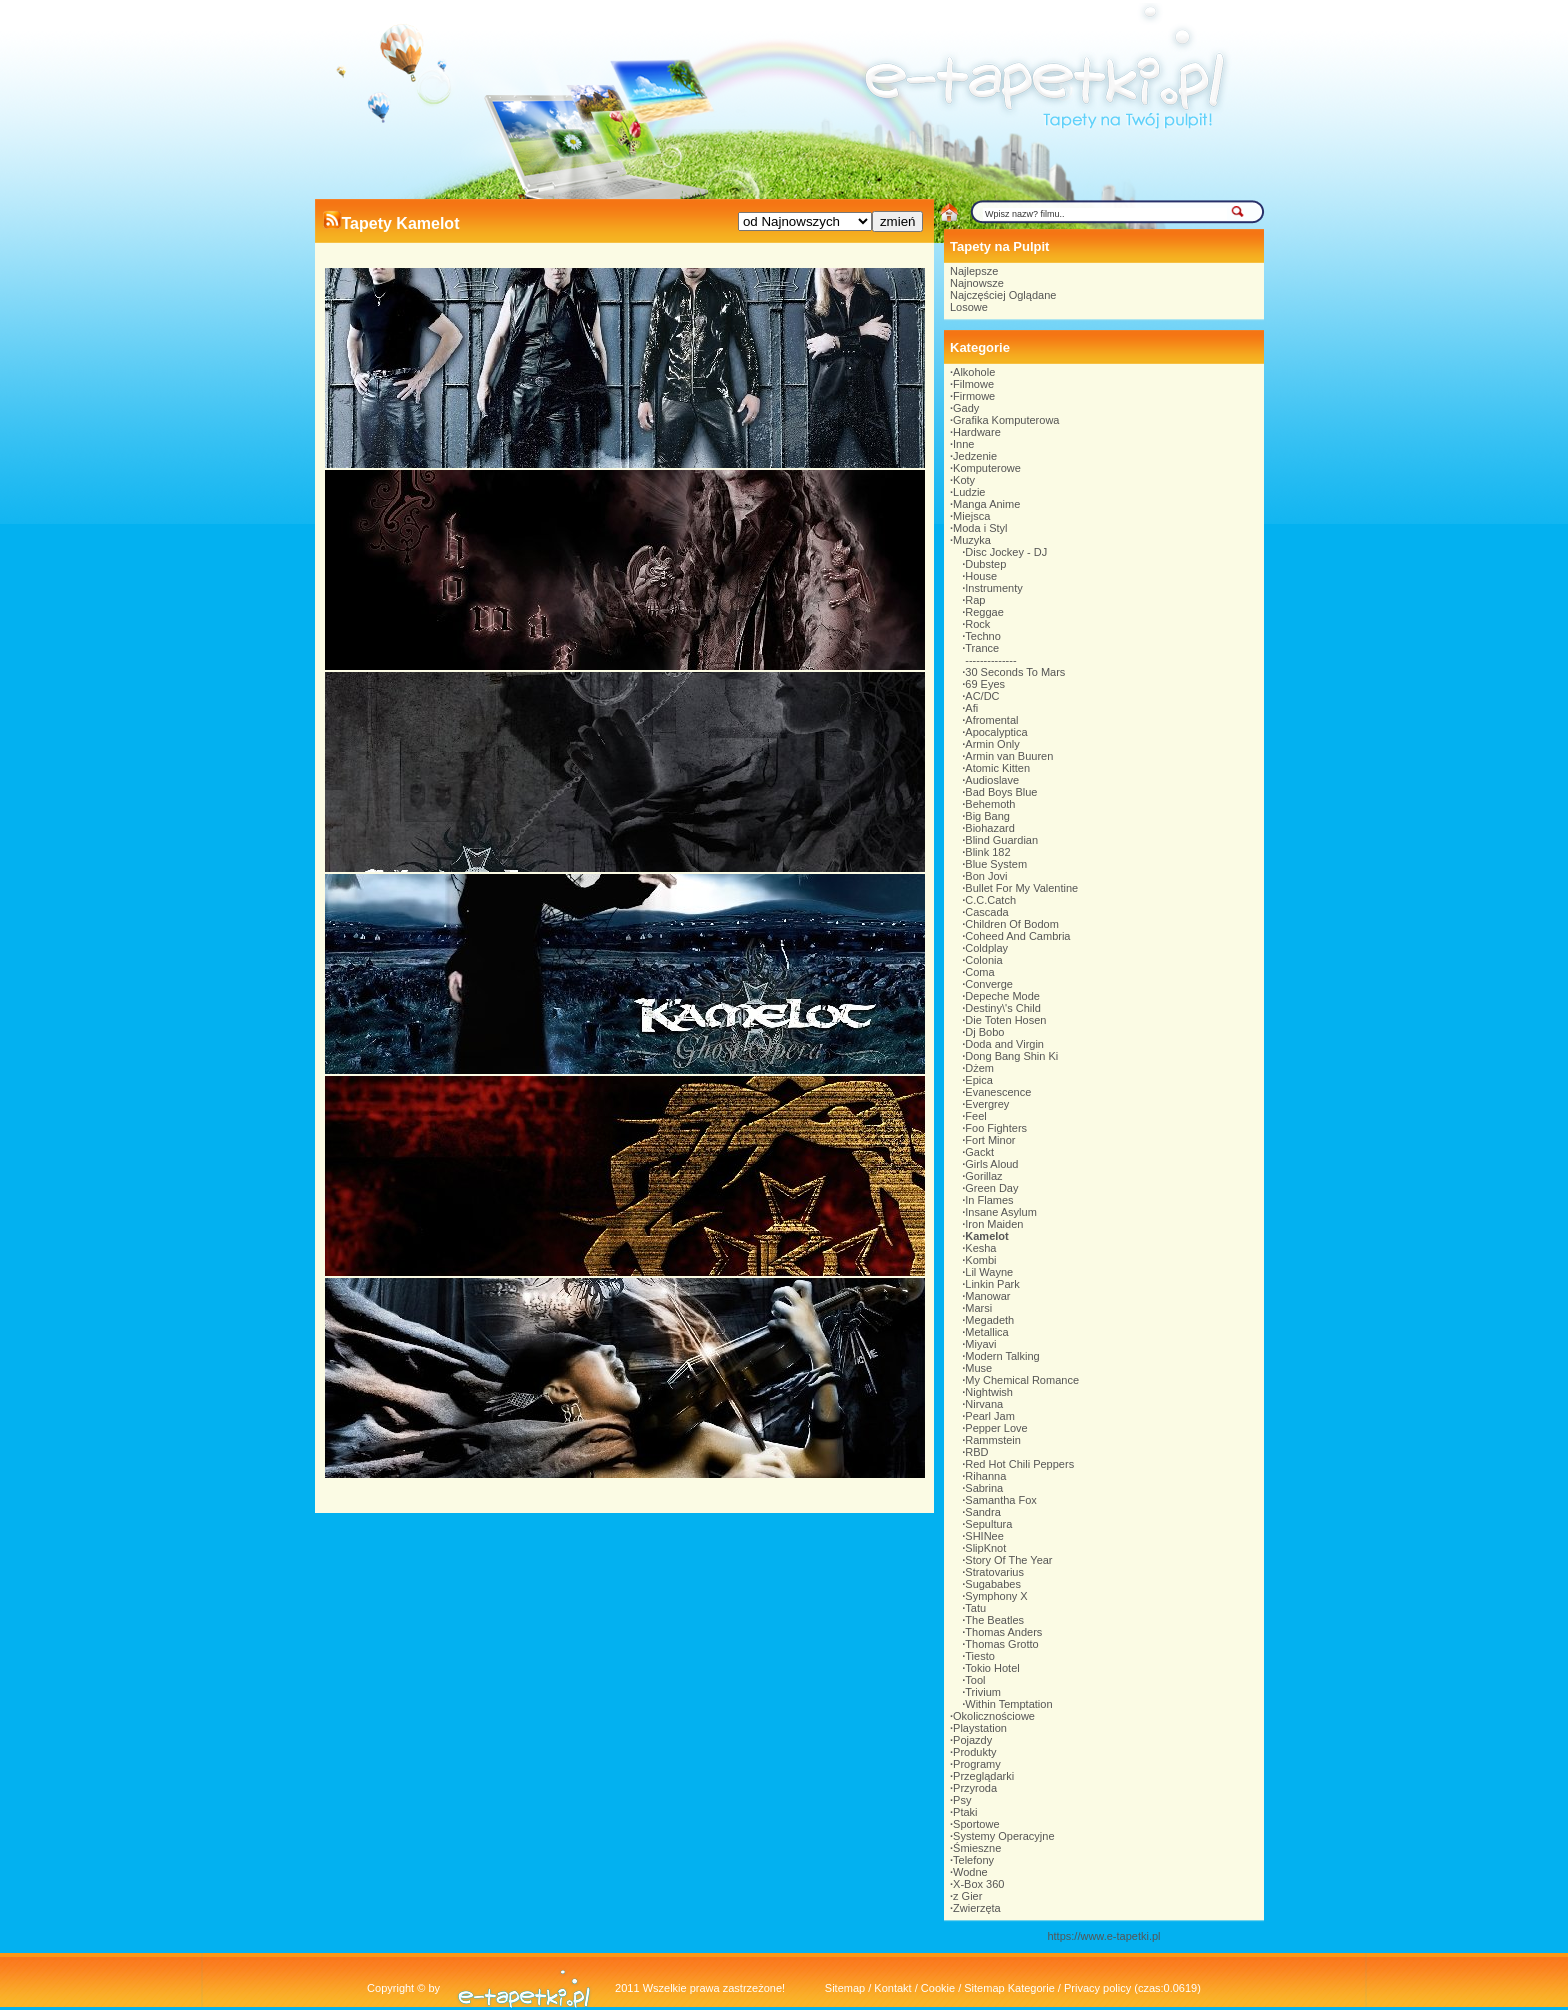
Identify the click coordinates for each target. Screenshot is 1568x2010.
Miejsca (971, 516)
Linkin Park (992, 1284)
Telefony (973, 1860)
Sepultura (988, 1524)
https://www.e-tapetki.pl (1103, 1936)
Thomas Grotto (1001, 1644)
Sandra (982, 1512)
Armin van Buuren (1009, 756)
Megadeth (989, 1320)
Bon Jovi (986, 876)
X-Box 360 (978, 1884)
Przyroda (975, 1788)
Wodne (970, 1872)
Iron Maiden (994, 1224)
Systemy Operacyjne (1003, 1836)
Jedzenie (975, 456)
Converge (989, 984)
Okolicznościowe (994, 1716)
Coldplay (986, 948)
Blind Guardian (1001, 840)
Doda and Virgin (1004, 1044)
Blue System (996, 864)
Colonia (983, 960)
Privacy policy (1097, 1988)
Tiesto (980, 1656)
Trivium (983, 1692)
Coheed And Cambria (1017, 936)
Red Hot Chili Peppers (1019, 1464)
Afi (971, 708)
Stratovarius (994, 1572)
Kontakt (892, 1988)
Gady (966, 408)
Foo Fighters (996, 1128)
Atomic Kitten (997, 768)
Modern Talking (1002, 1356)
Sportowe (976, 1824)
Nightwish (989, 1392)
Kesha (980, 1248)
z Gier (967, 1896)
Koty (964, 480)
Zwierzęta (977, 1908)
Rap (975, 600)
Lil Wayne (989, 1272)
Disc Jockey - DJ (1006, 552)
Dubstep (985, 564)
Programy (977, 1764)
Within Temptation (1008, 1704)
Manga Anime (986, 504)
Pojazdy (972, 1740)
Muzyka (972, 540)
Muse (978, 1368)
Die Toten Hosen (1005, 1020)
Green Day (991, 1188)
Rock (977, 624)
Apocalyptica (996, 732)
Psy (962, 1800)
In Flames (989, 1200)
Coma (979, 972)
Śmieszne (977, 1848)
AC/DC (982, 696)
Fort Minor (990, 1140)
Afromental (991, 720)
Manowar (987, 1296)
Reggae (984, 612)
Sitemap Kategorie (1009, 1988)
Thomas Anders (1003, 1632)
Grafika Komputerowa (1006, 420)
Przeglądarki (983, 1776)
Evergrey (987, 1104)
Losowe (969, 307)
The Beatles (994, 1620)
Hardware (977, 432)
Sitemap (845, 1988)
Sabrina (984, 1488)
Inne (963, 444)
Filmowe (973, 384)
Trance (982, 648)
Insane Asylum (1001, 1212)
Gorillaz (983, 1176)
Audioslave (992, 780)
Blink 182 (987, 852)
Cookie (938, 1988)
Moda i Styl (980, 528)
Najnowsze (977, 283)
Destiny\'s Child (1002, 1008)
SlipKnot (985, 1548)
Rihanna (985, 1476)
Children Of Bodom (1012, 924)
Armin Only (992, 744)
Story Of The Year (1008, 1560)
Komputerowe (987, 468)
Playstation (980, 1728)
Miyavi (980, 1344)
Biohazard (990, 828)
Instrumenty (993, 588)
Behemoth (990, 804)
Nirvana (984, 1404)
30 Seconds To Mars (1015, 672)
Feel (975, 1116)
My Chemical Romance (1022, 1380)
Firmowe (974, 396)
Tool (975, 1680)
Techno (982, 636)
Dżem (979, 1068)
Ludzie (969, 492)
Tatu (975, 1608)
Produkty (974, 1752)
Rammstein (993, 1440)
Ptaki (965, 1812)
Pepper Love (996, 1428)
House (981, 576)
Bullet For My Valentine (1021, 888)
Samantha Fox (1001, 1500)
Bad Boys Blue (1001, 792)
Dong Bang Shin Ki (1011, 1056)
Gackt (979, 1152)
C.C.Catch (990, 900)
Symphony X (996, 1596)
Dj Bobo (984, 1032)
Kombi (980, 1260)
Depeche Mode (1002, 996)
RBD (976, 1452)
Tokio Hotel (992, 1668)
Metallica (986, 1332)
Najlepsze (974, 271)
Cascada (986, 912)
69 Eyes (985, 684)
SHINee (984, 1536)
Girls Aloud (991, 1164)
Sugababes (993, 1584)
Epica (979, 1080)
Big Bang (987, 816)
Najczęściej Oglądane (1003, 295)
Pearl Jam (990, 1416)
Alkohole (974, 372)
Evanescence (998, 1092)
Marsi (978, 1308)
